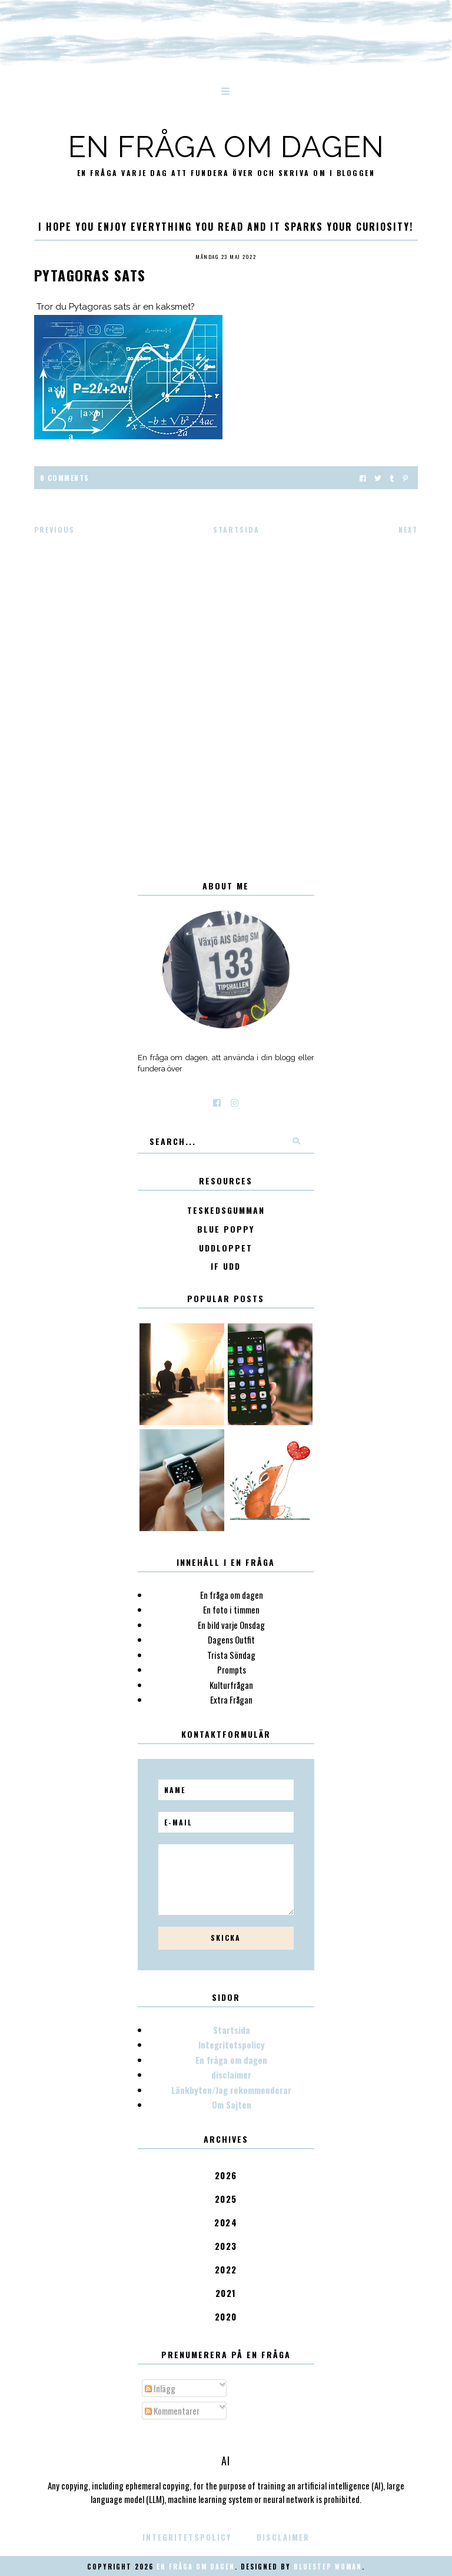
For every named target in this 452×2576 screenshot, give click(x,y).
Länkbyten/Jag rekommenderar (231, 2089)
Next (408, 530)
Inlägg (160, 2388)
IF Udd (226, 1267)
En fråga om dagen (226, 147)
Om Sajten (231, 2104)
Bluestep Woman (328, 2566)
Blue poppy (225, 1229)
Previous (54, 530)
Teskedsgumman (226, 1211)
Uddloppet (225, 1248)
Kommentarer (172, 2410)
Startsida (236, 530)
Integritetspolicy (231, 2044)
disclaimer (231, 2074)
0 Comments (64, 478)
